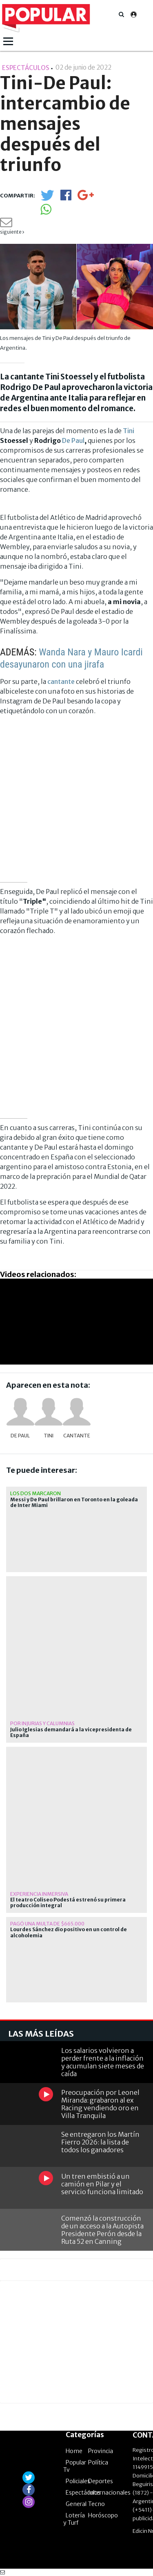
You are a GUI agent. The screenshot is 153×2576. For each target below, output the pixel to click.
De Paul (73, 440)
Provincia (100, 2451)
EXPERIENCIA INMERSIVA (39, 1894)
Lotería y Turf (74, 2519)
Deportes (100, 2481)
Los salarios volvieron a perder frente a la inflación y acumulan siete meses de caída (102, 2062)
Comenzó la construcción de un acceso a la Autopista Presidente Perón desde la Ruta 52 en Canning (102, 2230)
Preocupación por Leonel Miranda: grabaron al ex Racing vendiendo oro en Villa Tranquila (100, 2104)
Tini (128, 431)
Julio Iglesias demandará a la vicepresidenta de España (71, 1732)
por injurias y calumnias (42, 1723)
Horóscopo (103, 2515)
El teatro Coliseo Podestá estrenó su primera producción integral (68, 1902)
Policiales (78, 2481)
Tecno (96, 2504)
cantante (61, 681)
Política (98, 2462)
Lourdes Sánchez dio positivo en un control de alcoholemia (68, 1932)
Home (74, 2451)
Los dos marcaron (35, 1493)
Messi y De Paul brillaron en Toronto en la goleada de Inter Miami (74, 1502)
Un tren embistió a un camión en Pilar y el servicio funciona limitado (102, 2184)
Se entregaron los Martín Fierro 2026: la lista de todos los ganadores (100, 2142)
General (76, 2504)
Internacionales (109, 2492)
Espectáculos (83, 2492)
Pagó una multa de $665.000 (47, 1924)
